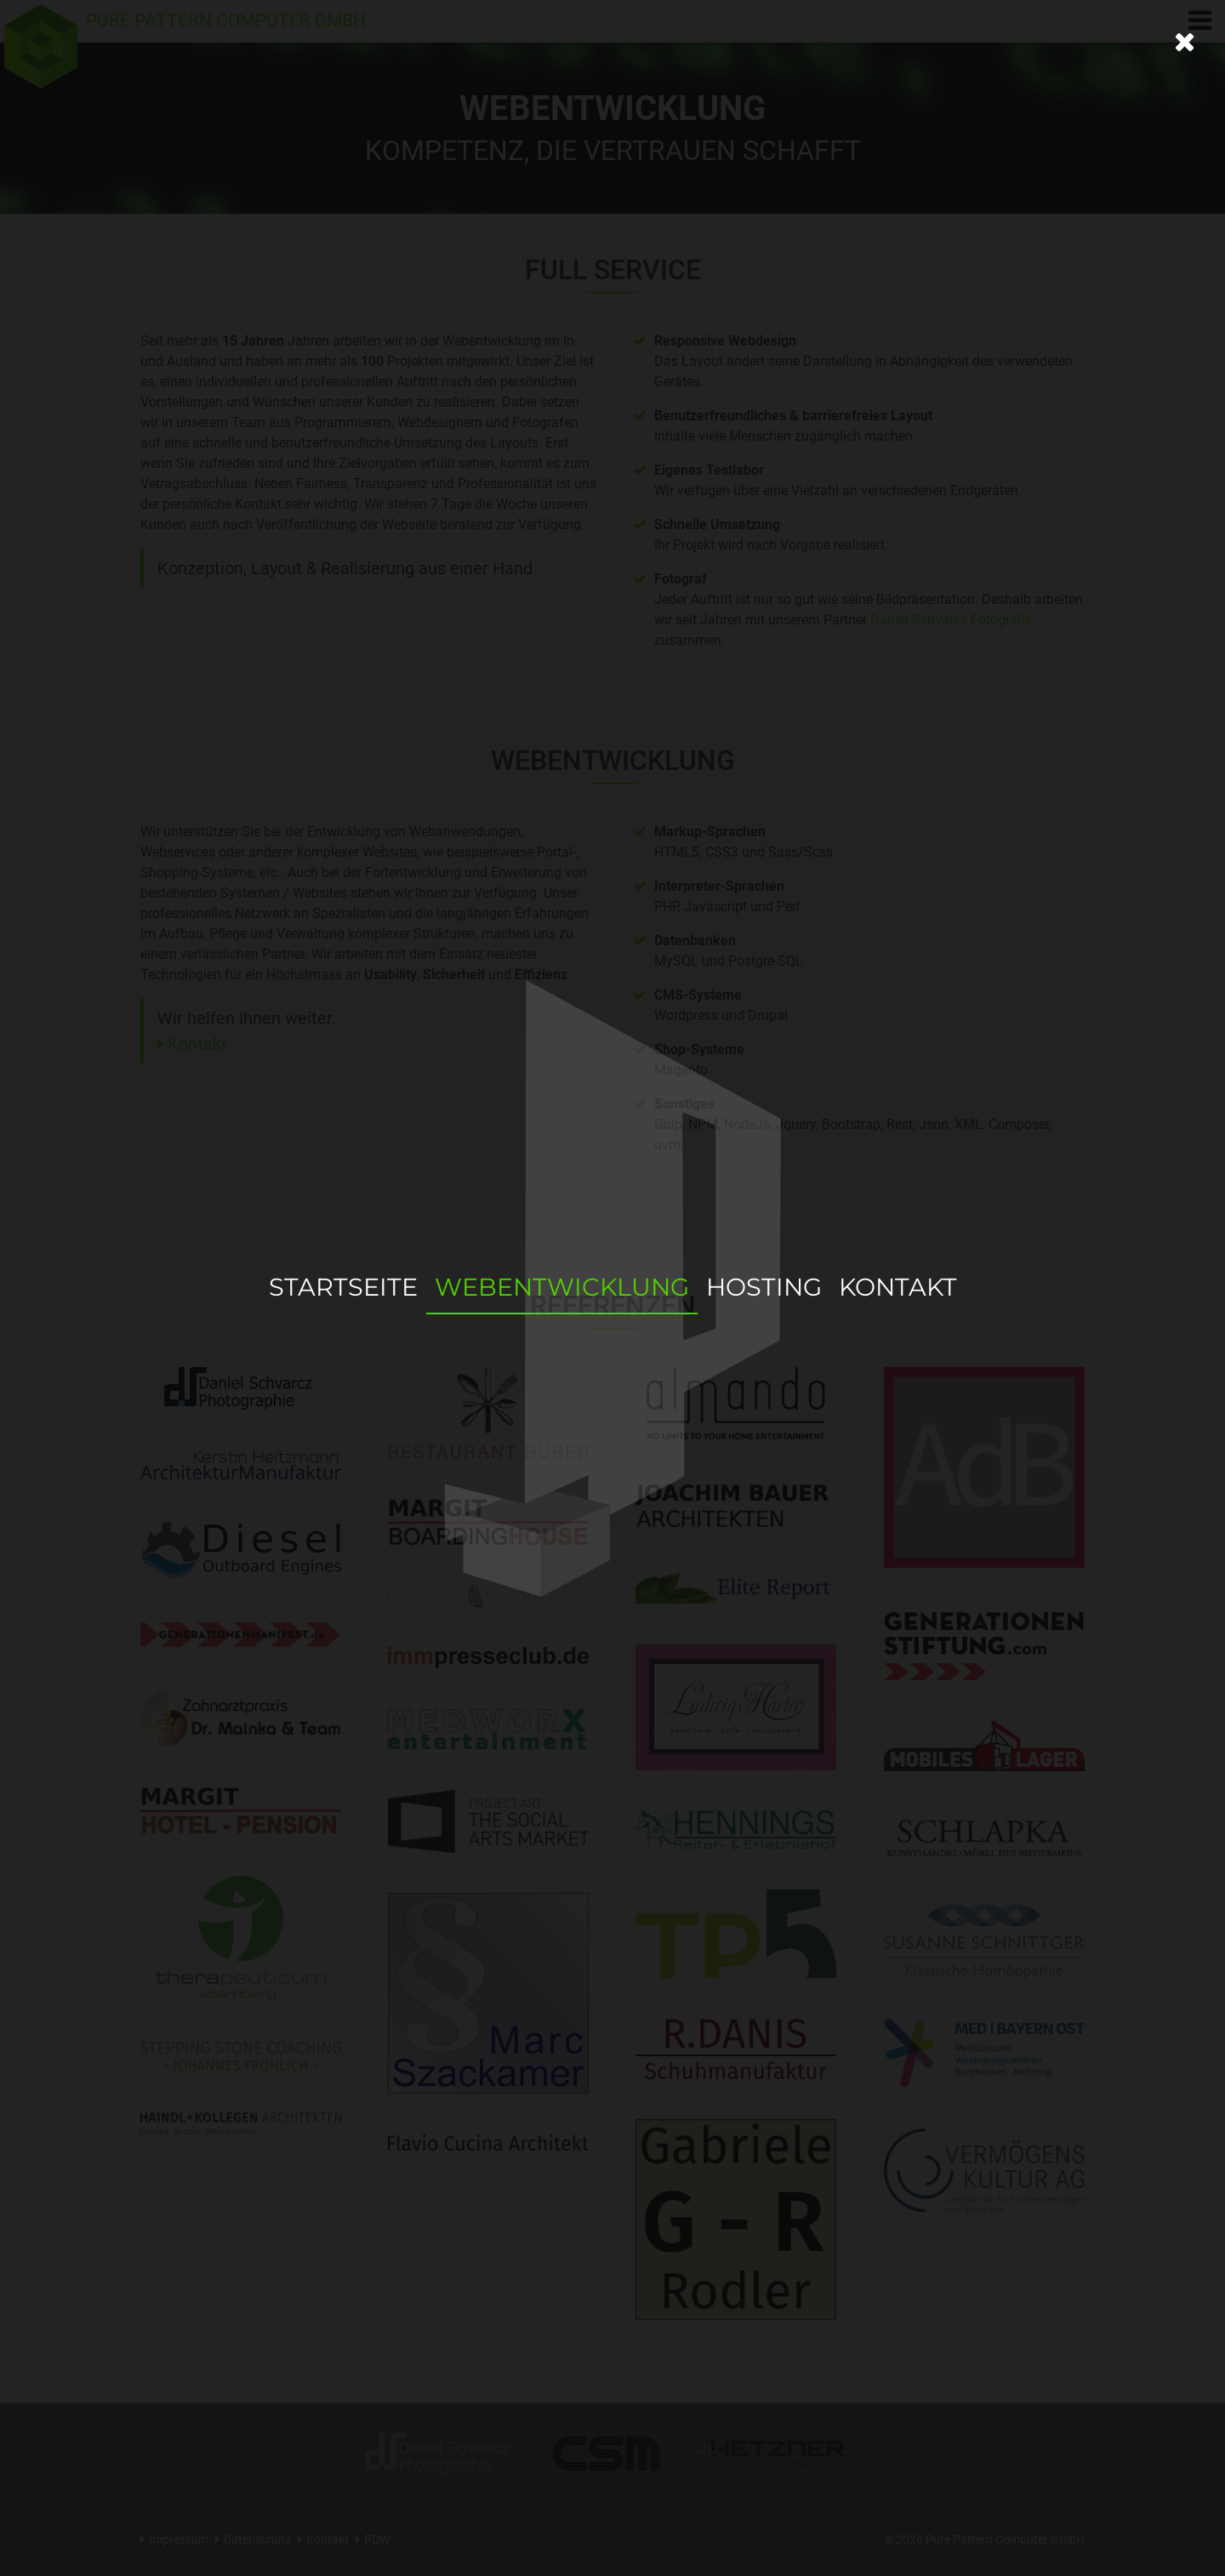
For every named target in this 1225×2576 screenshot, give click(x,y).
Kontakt (197, 1044)
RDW (377, 2540)
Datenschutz (257, 2540)
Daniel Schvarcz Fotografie (951, 620)
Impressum (178, 2540)
